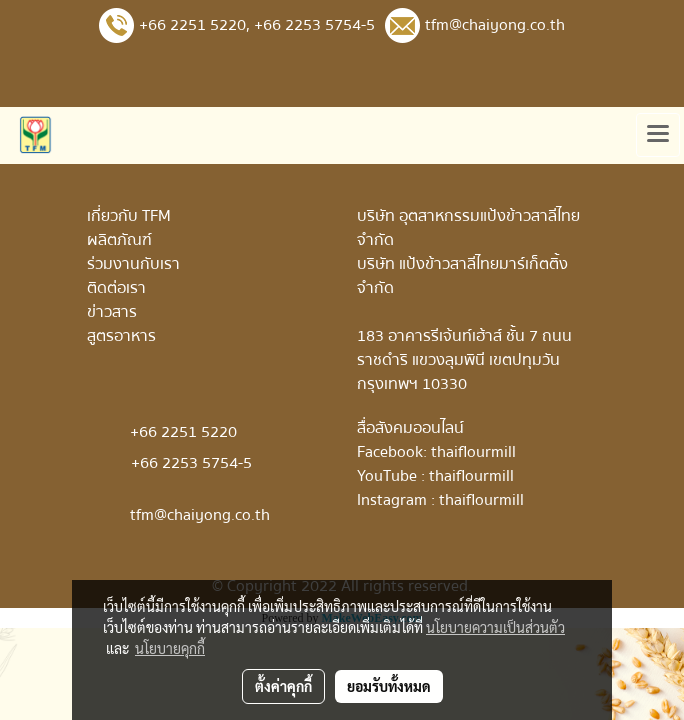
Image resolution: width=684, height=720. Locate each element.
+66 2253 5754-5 (314, 25)
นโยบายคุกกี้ (170, 648)
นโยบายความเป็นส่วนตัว (495, 627)
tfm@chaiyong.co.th (200, 515)
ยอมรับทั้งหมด (389, 686)
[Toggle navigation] (658, 135)
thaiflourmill (473, 452)
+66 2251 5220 (192, 25)
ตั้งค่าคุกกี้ (283, 686)
